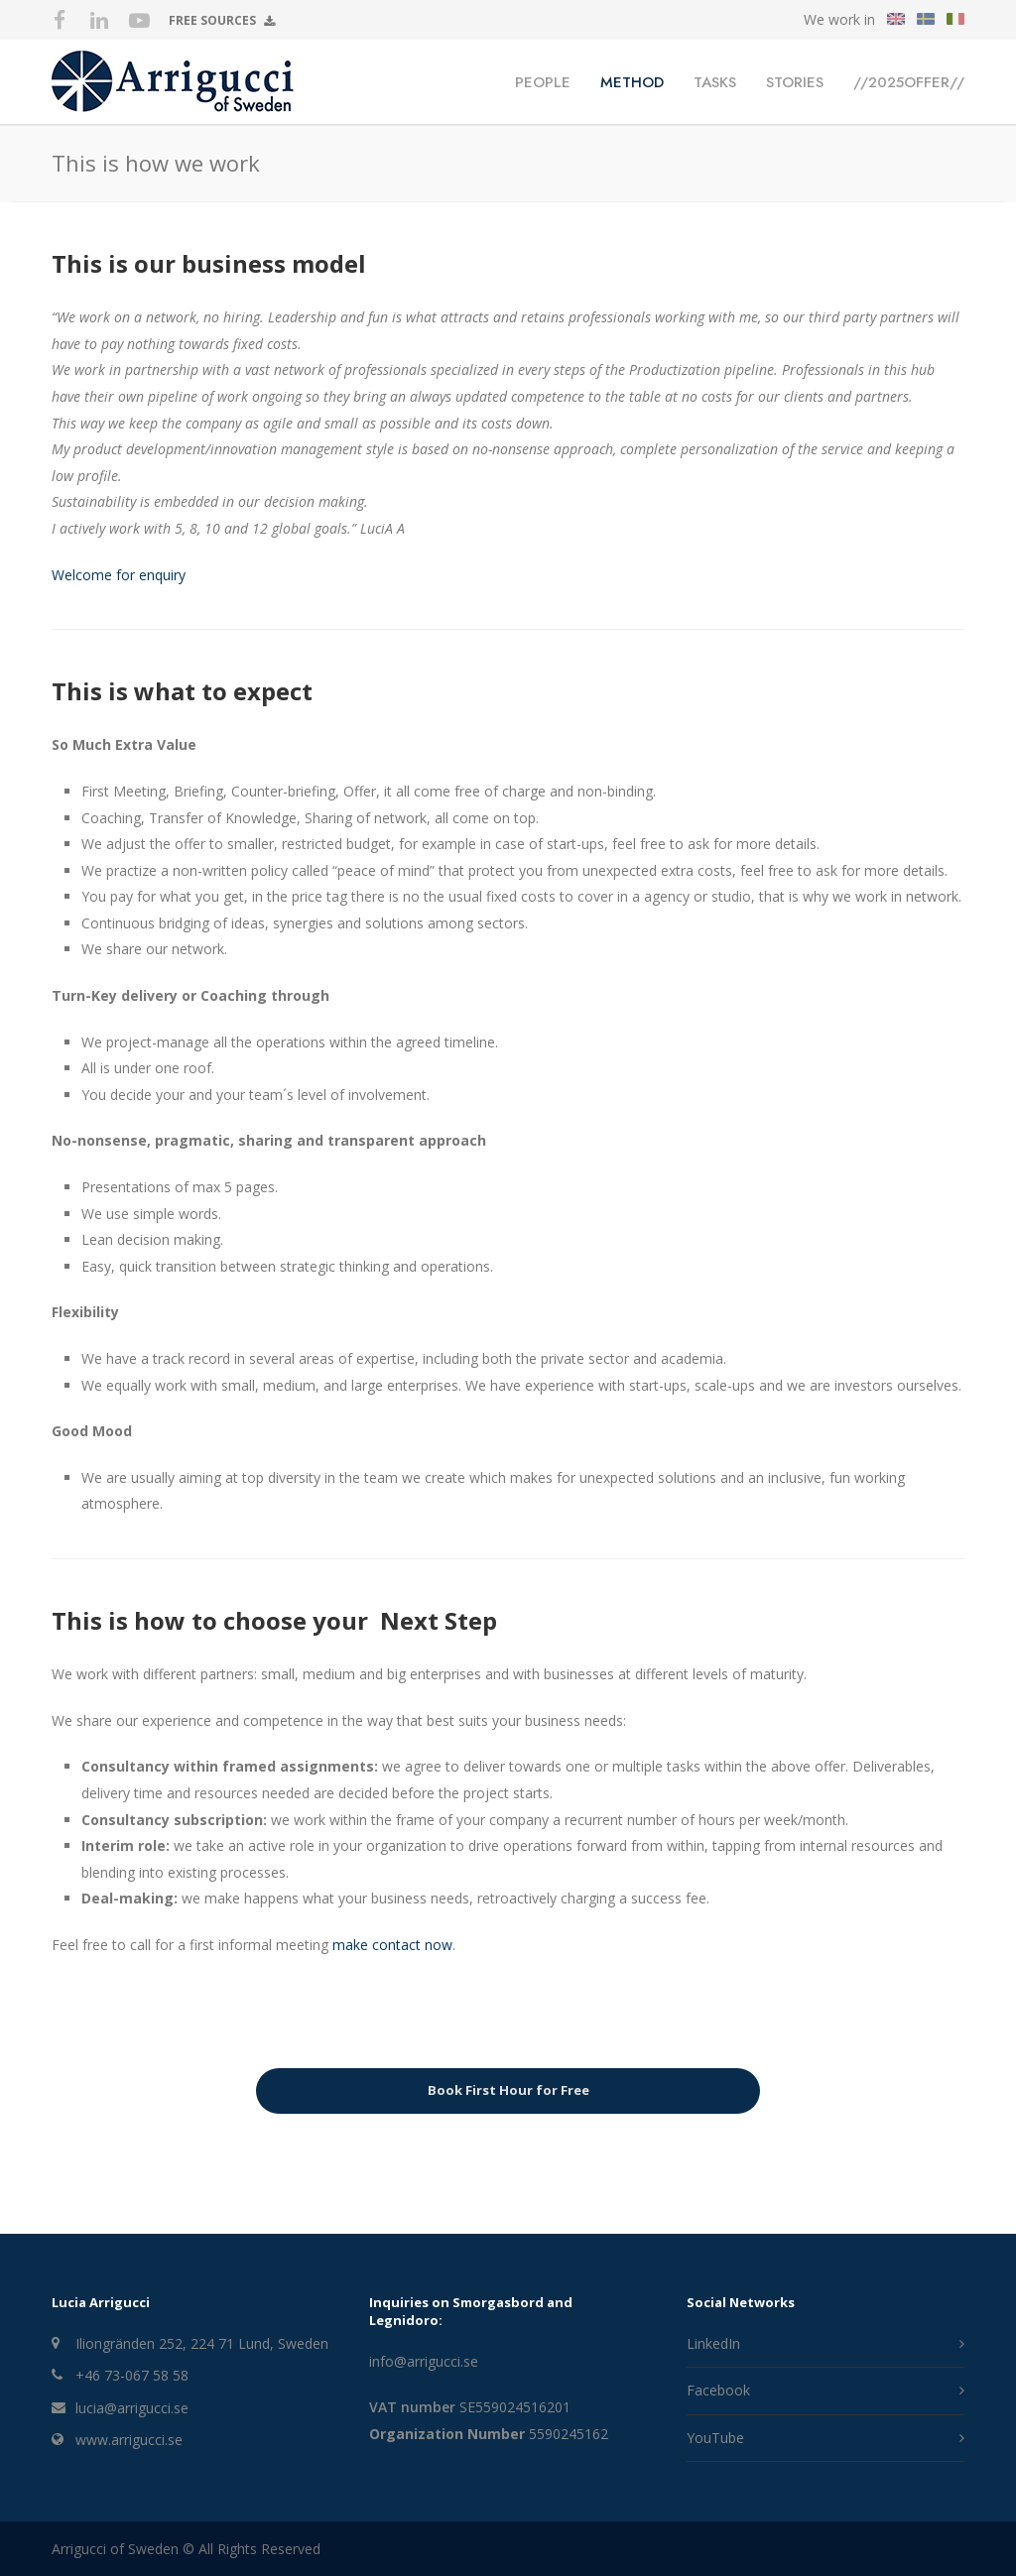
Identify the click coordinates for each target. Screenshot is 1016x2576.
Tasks (715, 82)
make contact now (392, 1944)
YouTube (715, 2437)
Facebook (718, 2390)
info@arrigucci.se (423, 2361)
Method (632, 82)
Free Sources (222, 21)
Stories (795, 82)
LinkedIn (713, 2343)
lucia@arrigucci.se (132, 2407)
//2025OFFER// (908, 82)
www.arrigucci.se (129, 2439)
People (543, 82)
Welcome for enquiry (119, 574)
